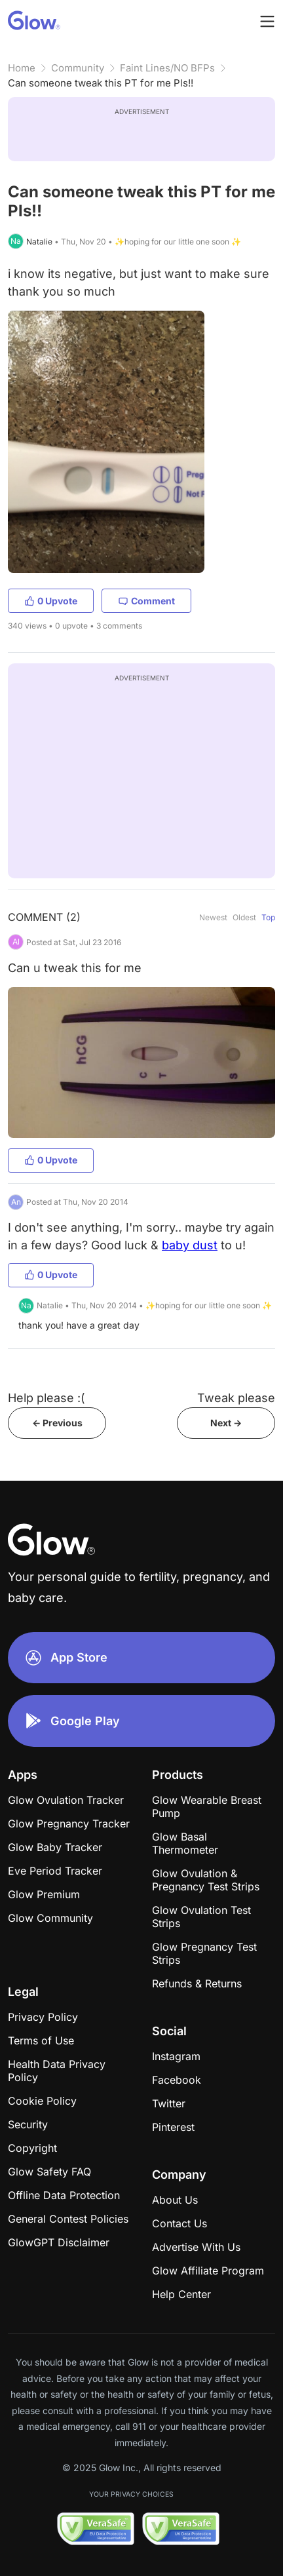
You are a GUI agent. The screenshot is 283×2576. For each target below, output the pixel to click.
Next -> (226, 1422)
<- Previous (57, 1422)
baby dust (189, 1245)
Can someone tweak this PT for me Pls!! (100, 83)
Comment (146, 600)
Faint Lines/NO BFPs (167, 68)
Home (21, 68)
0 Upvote (50, 600)
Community (77, 68)
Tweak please (236, 1398)
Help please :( (46, 1398)
